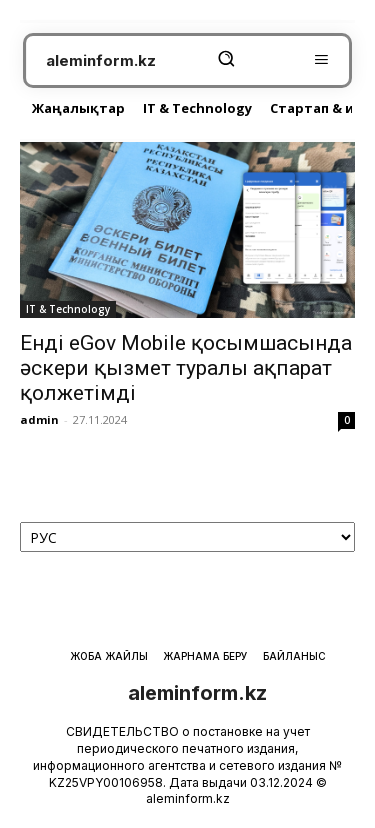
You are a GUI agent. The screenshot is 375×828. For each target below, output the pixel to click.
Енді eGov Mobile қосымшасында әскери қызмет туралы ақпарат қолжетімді (186, 368)
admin (39, 419)
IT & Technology (68, 309)
